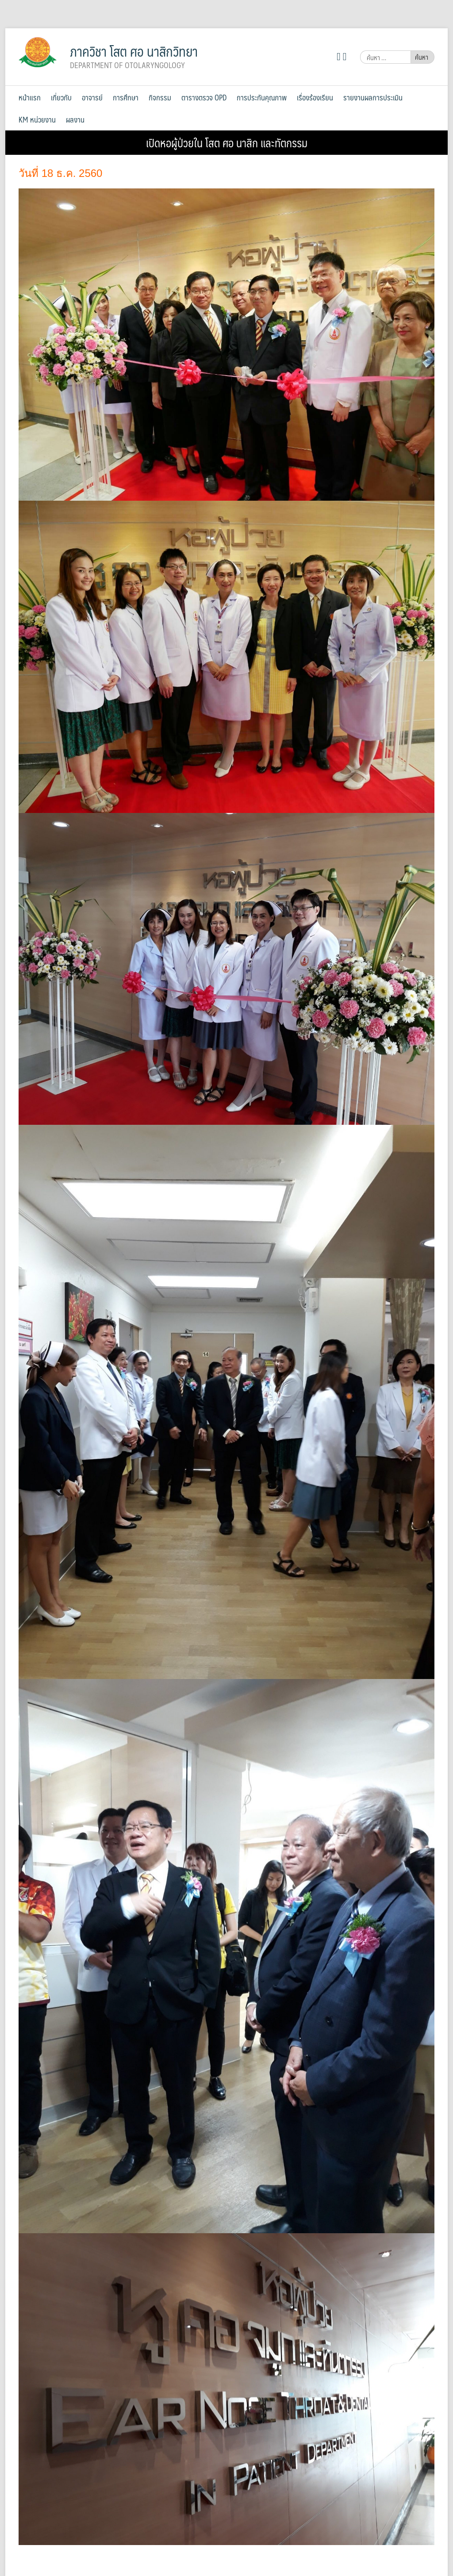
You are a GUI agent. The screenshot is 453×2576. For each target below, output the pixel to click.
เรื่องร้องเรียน (315, 97)
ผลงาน (75, 119)
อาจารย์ (92, 97)
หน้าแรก (30, 97)
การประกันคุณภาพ (262, 97)
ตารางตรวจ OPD (203, 97)
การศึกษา (125, 97)
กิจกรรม (160, 97)
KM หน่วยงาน (37, 119)
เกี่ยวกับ (61, 97)
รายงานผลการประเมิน (373, 97)
